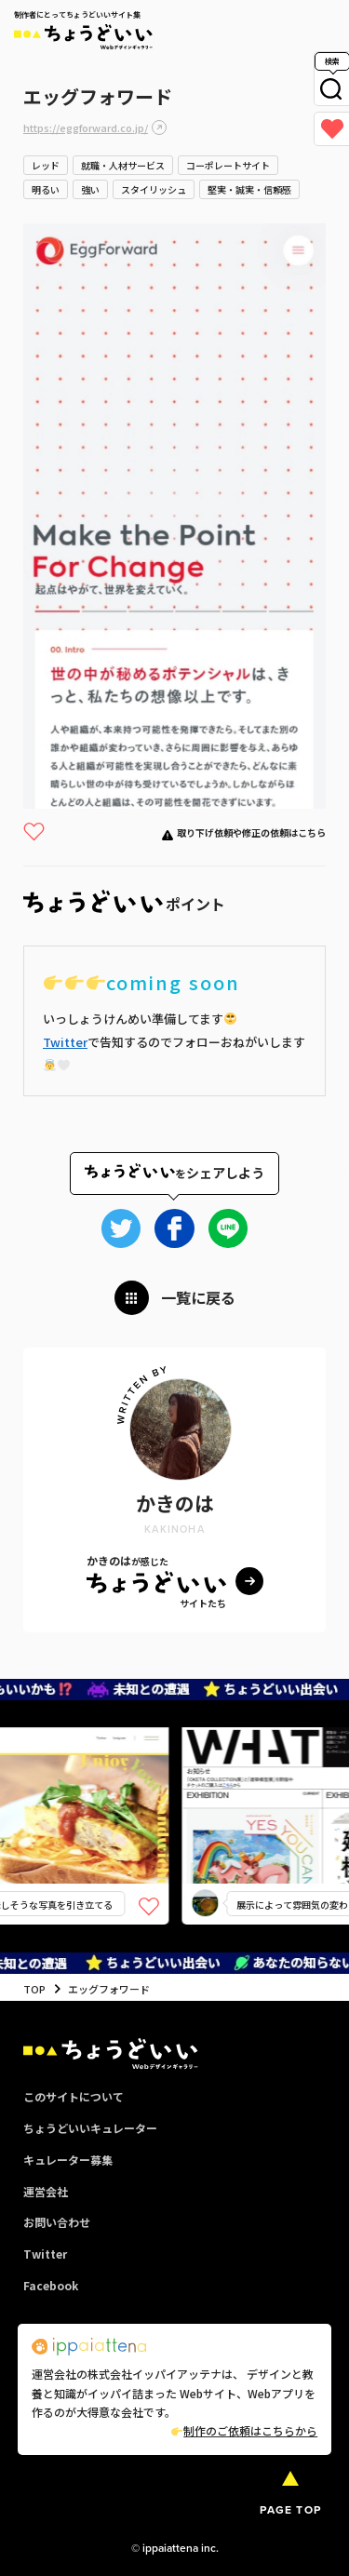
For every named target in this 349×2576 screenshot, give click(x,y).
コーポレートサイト (228, 165)
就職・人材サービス (123, 165)
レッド (46, 165)
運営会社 (45, 2191)
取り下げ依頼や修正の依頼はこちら (251, 832)
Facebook (50, 2285)
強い (90, 189)
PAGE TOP (290, 2510)
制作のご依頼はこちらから (244, 2430)
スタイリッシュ (153, 189)
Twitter (65, 1042)
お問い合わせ (56, 2222)
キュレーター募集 (68, 2159)
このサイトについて (73, 2096)
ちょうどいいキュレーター (90, 2128)
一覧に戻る (198, 1297)
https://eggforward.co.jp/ (85, 127)
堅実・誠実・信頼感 (249, 189)
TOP (34, 1988)
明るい (46, 189)
